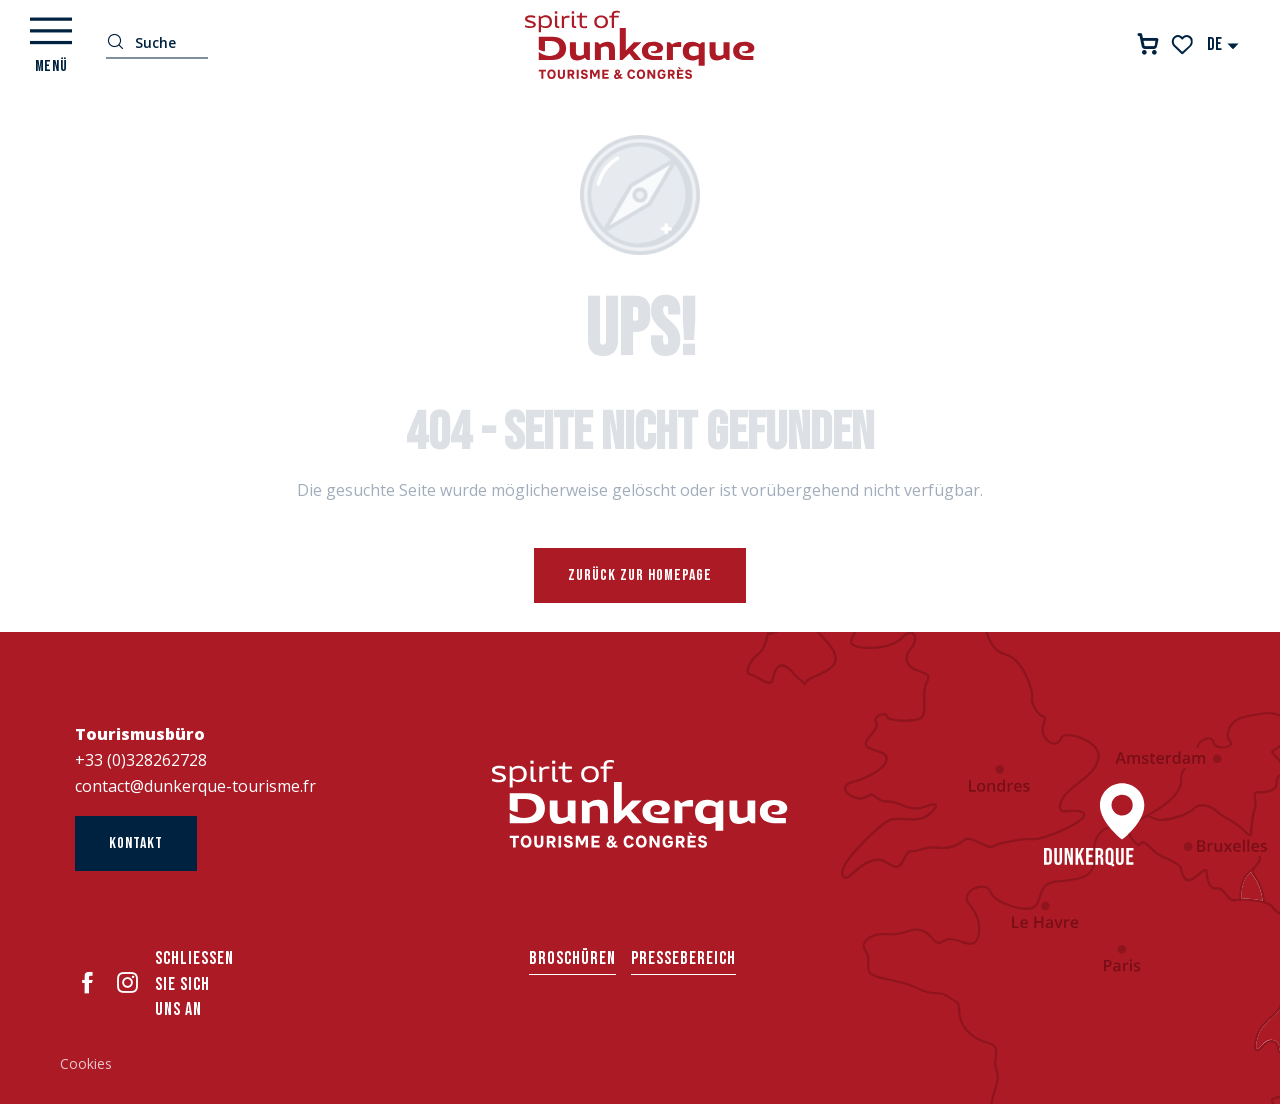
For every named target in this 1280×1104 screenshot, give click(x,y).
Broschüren (572, 958)
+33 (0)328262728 (141, 760)
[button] (1223, 44)
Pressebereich (683, 958)
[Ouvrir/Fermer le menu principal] (51, 45)
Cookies (86, 1063)
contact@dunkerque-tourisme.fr (195, 786)
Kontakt (136, 843)
